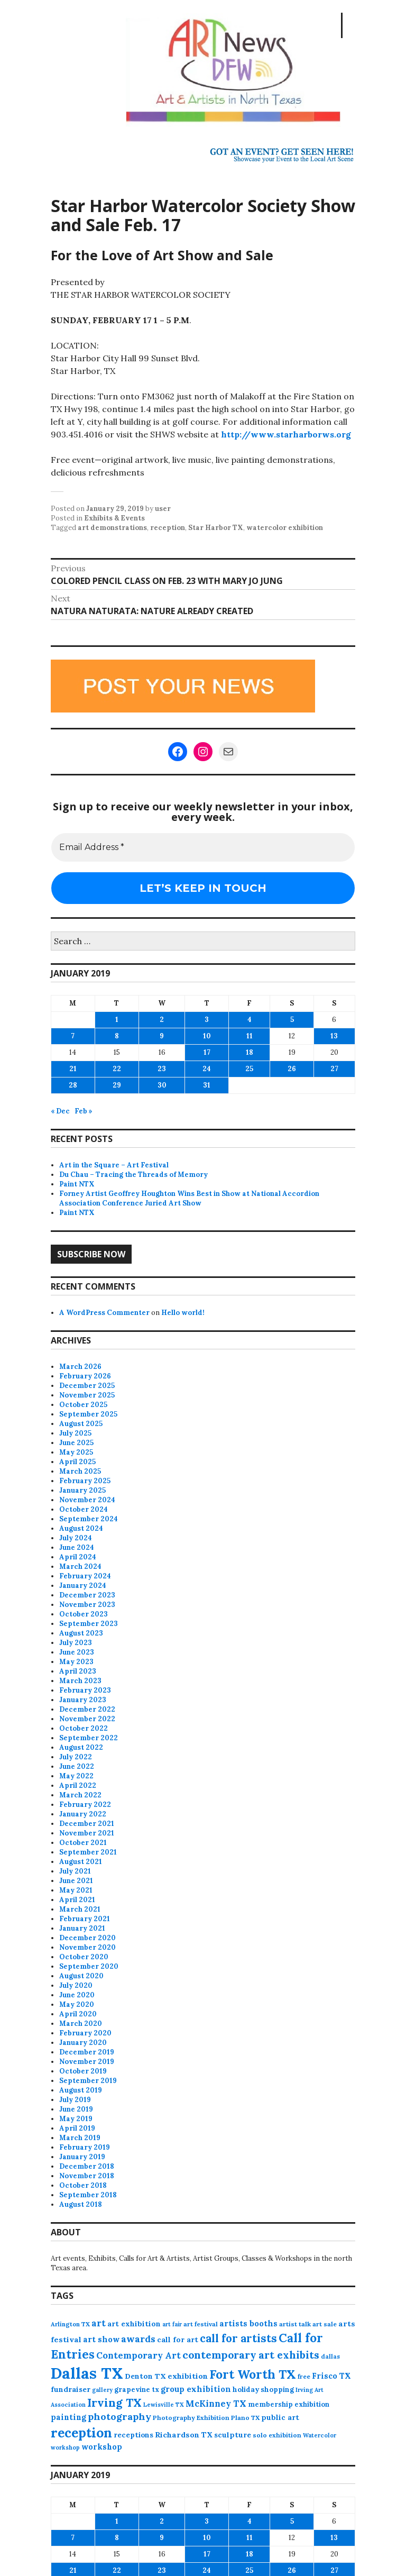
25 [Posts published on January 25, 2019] (249, 1068)
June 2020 (77, 1994)
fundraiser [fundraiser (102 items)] (70, 2389)
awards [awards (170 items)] (138, 2339)
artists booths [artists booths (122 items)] (248, 2323)
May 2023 (76, 1661)
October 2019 (83, 2071)
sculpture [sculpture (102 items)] (232, 2435)
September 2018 (88, 2194)
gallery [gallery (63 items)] (102, 2390)
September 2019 (88, 2080)
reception (167, 527)
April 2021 (77, 1899)
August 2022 (81, 1747)
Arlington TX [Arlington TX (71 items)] (70, 2324)
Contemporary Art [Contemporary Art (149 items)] (138, 2355)
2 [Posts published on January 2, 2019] (162, 1019)
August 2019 (80, 2090)
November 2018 (86, 2175)
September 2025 (88, 1414)
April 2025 (77, 1461)
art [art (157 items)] (98, 2323)
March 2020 (80, 2023)
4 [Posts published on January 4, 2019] (249, 1019)
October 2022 (83, 1728)
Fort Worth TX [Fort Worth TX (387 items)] (252, 2374)
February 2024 (85, 1576)
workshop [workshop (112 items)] (101, 2447)
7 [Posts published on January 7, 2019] (73, 1035)
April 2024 (77, 1556)
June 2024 (76, 1547)
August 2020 (81, 1975)
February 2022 (85, 1804)
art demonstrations (112, 527)
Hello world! (183, 1312)
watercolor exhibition (284, 527)
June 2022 (76, 1766)
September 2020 (88, 1966)
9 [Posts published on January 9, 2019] (162, 1035)
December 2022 (87, 1709)
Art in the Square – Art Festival (114, 1165)
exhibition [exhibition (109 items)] (188, 2376)
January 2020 (83, 2042)
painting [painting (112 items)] (68, 2417)
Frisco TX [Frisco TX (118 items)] (331, 2376)
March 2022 (80, 1795)
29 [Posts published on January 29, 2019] (117, 1085)
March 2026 (80, 1366)
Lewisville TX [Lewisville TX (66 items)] (163, 2404)
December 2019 (86, 2052)
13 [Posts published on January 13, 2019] (334, 1035)
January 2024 (82, 1585)
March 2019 (79, 2137)
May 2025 (76, 1452)
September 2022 (88, 1737)
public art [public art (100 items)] (280, 2417)
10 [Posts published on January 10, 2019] (207, 1035)
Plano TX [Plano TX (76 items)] (245, 2418)
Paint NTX (77, 1184)
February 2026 (85, 1376)
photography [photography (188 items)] (119, 2416)
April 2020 (78, 2013)
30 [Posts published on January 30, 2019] (162, 1085)
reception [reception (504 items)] (81, 2432)
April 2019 (77, 2128)
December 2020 (87, 1937)
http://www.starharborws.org (286, 434)
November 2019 (86, 2061)
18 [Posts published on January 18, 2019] (249, 1052)
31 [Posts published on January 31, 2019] (206, 1085)
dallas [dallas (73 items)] (330, 2356)
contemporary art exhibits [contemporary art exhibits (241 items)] (250, 2354)
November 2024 (87, 1499)
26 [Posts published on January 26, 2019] (292, 1068)
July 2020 (76, 1985)
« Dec (60, 1111)
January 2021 (82, 1928)
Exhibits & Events (114, 518)
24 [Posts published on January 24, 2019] (206, 1068)
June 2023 (76, 1652)
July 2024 (75, 1537)
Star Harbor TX (215, 527)
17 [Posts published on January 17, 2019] (207, 1052)
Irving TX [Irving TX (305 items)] (114, 2403)
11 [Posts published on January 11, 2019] (249, 1035)
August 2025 (81, 1423)
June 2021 (76, 1880)
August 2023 (81, 1633)
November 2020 (87, 1947)
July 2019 (75, 2099)
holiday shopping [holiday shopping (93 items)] (263, 2389)
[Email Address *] (203, 847)
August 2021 (80, 1861)
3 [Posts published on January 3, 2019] (207, 1019)
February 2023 (85, 1690)
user (163, 508)
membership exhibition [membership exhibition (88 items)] (288, 2404)
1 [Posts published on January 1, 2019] (116, 1019)
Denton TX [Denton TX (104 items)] (145, 2376)
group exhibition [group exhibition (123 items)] (196, 2389)
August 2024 (81, 1528)
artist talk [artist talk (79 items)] (295, 2324)
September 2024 (88, 1518)
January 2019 (82, 2156)
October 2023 (83, 1614)
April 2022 (77, 1785)
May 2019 (76, 2118)
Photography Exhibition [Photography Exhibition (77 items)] (191, 2418)
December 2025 (87, 1385)
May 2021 (76, 1890)
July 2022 (75, 1756)
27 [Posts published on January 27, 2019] (334, 1068)
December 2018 (86, 2166)
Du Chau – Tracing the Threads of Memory (133, 1174)
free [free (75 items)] (304, 2376)
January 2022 (82, 1814)
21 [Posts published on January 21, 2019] (73, 1068)
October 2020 (83, 1956)
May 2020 (76, 2004)
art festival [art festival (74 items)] (200, 2324)
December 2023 (87, 1595)
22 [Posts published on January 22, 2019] (117, 1068)
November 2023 (87, 1604)
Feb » (84, 1111)
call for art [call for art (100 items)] (177, 2339)
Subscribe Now (91, 1254)
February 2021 (84, 1918)
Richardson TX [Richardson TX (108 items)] (184, 2435)
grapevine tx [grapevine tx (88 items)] (136, 2389)
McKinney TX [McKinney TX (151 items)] (216, 2403)
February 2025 (84, 1480)
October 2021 (83, 1842)
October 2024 (83, 1509)
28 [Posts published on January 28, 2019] (73, 1085)
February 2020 (85, 2033)
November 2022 (87, 1718)
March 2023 (80, 1680)
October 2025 (83, 1404)
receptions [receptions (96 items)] (133, 2435)
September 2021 (88, 1852)
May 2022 (76, 1775)
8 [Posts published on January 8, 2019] (117, 1035)
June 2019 (76, 2109)
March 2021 (79, 1909)
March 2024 (80, 1566)
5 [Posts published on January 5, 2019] (292, 1019)
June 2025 (76, 1442)
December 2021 (86, 1823)
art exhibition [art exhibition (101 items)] (134, 2323)
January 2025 (82, 1490)
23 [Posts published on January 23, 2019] (162, 1068)
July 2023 (75, 1642)
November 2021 (86, 1833)
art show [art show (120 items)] (101, 2339)
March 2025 (80, 1471)
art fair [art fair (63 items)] (172, 2324)
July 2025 (75, 1433)
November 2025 (87, 1395)
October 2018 (83, 2185)
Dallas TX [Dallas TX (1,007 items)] (87, 2373)
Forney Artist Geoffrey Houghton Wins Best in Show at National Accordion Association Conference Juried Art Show (189, 1198)
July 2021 (75, 1871)
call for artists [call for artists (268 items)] (238, 2338)
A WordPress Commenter (104, 1312)
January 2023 (82, 1699)
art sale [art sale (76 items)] (324, 2324)
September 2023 (88, 1623)
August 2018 (80, 2204)
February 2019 (84, 2147)
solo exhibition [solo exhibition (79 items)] (277, 2435)
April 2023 (77, 1671)
